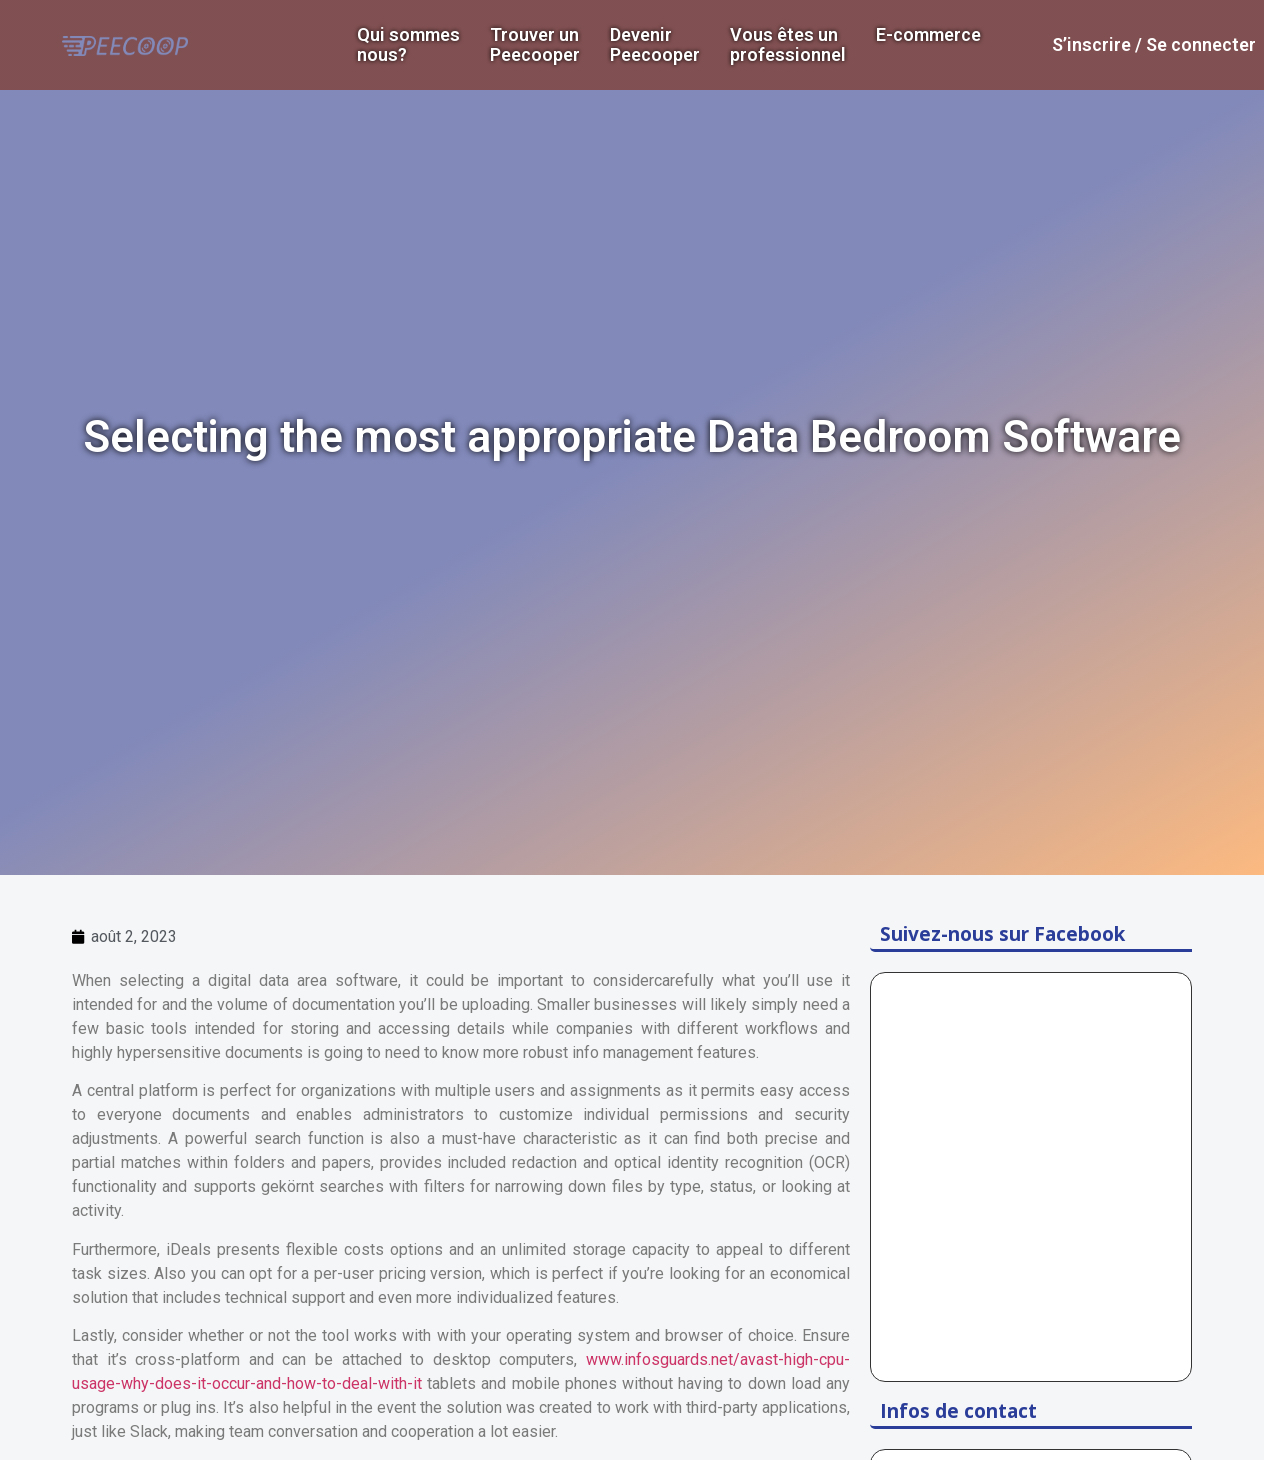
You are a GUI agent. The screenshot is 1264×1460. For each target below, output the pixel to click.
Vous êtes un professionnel (788, 45)
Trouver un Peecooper (535, 45)
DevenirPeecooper (655, 45)
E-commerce (928, 35)
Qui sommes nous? (408, 45)
